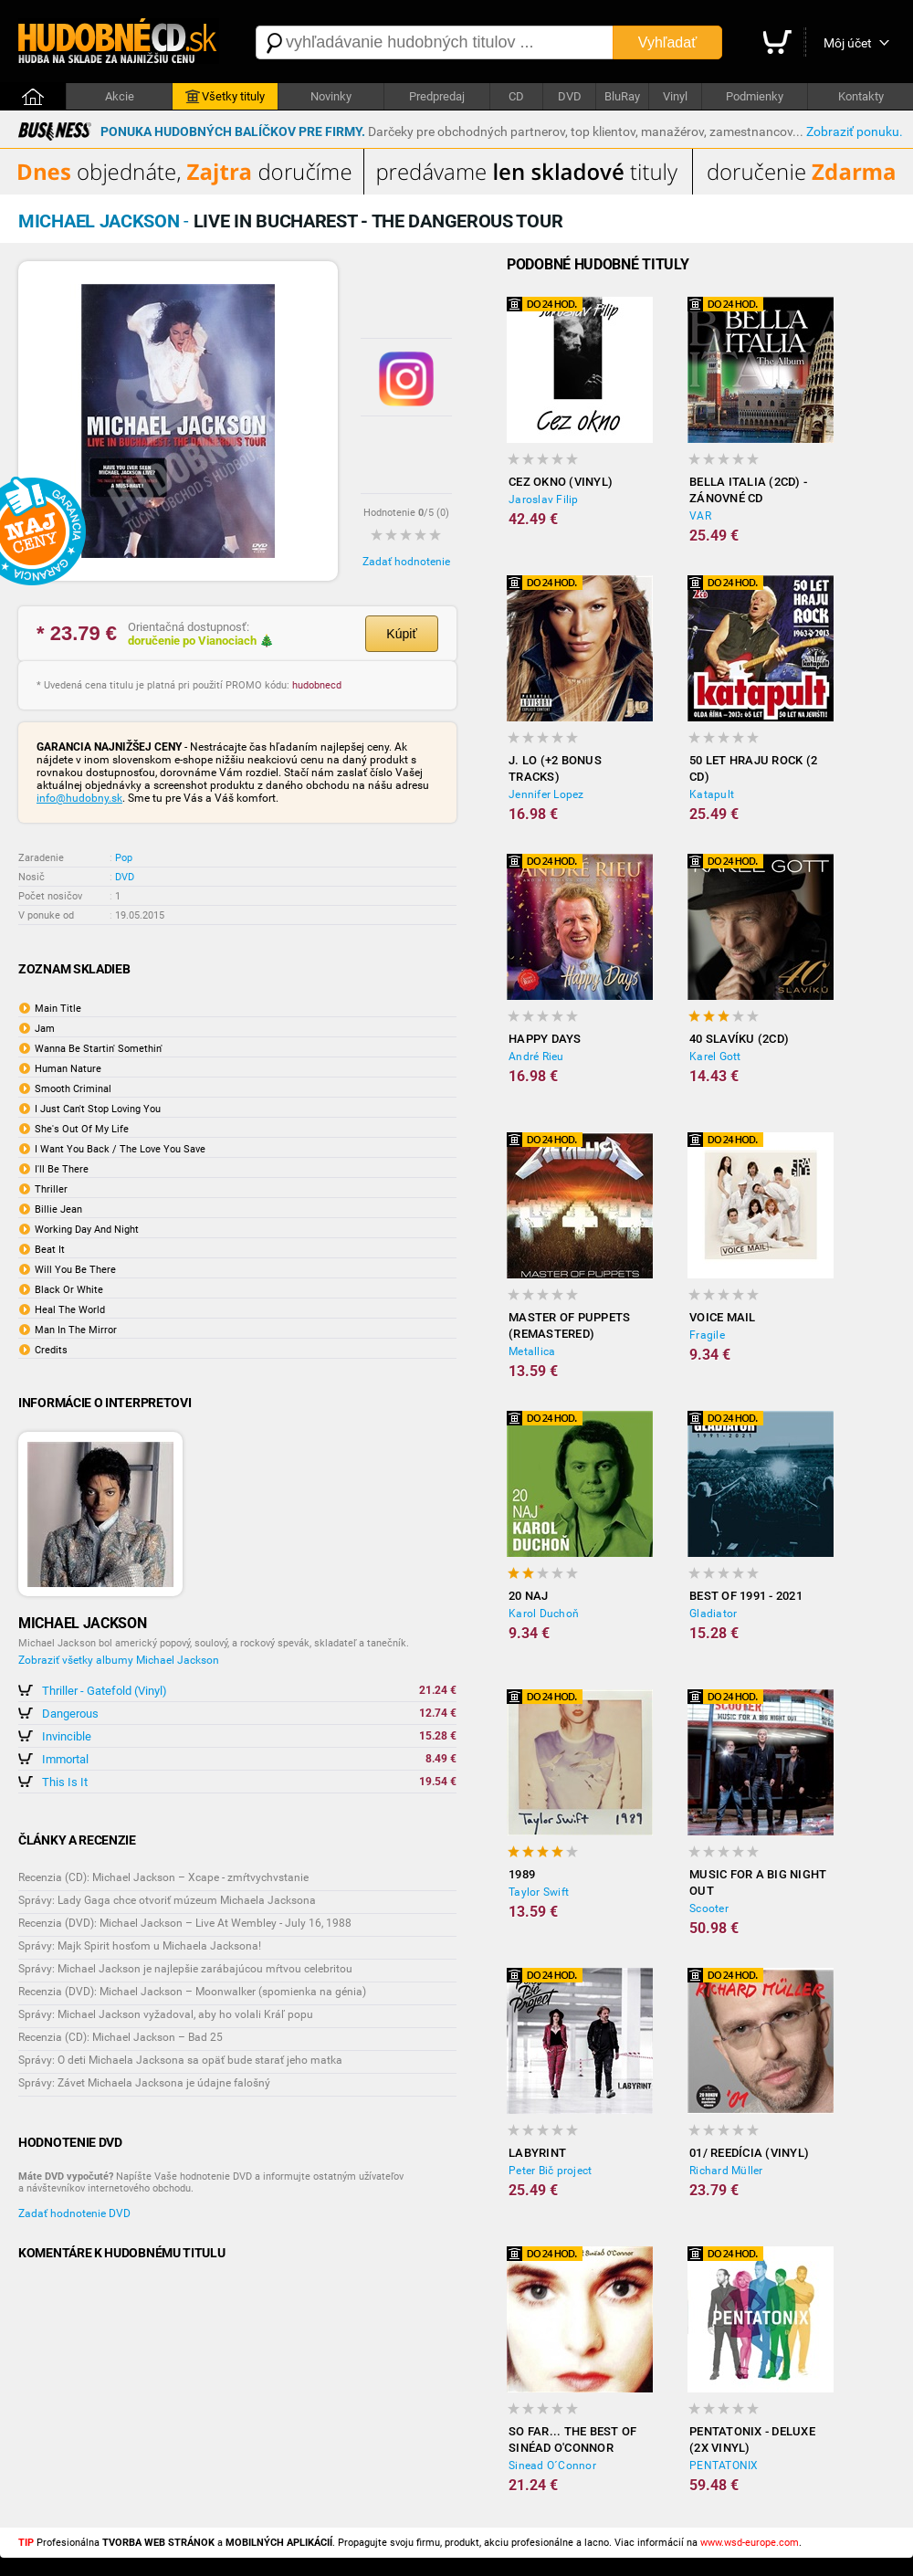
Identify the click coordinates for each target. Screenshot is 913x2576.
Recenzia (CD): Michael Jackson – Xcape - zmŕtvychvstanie (163, 1877)
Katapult (711, 794)
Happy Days (545, 1039)
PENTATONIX (724, 2465)
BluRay (622, 96)
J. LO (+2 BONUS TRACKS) (555, 768)
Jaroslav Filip (544, 499)
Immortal (65, 1759)
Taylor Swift (539, 1892)
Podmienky (754, 96)
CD (516, 96)
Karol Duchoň (544, 1613)
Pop (123, 858)
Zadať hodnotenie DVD (74, 2213)
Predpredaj (437, 96)
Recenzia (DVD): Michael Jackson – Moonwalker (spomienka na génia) (192, 1991)
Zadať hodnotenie (406, 561)
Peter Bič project (550, 2170)
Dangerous (70, 1713)
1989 (522, 1874)
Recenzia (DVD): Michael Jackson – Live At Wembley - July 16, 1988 (185, 1923)
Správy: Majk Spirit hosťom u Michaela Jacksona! (139, 1946)
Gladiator (713, 1613)
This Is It (65, 1782)
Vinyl (675, 96)
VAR (700, 516)
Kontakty (861, 96)
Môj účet (848, 43)
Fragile (707, 1335)
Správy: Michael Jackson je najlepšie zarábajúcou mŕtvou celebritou (185, 1968)
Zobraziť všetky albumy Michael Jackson (118, 1660)
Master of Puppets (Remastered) (569, 1325)
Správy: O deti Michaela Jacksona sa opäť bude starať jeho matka (180, 2060)
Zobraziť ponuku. (854, 131)
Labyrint (537, 2153)
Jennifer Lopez (546, 794)
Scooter (709, 1908)
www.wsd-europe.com (749, 2543)
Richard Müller (726, 2170)
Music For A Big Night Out (757, 1882)
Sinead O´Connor (552, 2465)
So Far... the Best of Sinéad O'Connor (572, 2439)
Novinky (331, 96)
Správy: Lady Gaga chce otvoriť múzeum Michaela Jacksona (167, 1900)
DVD (570, 96)
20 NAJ (529, 1596)
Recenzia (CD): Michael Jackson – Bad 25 (120, 2037)
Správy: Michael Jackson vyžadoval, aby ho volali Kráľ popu (165, 2014)
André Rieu (536, 1056)
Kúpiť (401, 633)
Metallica (532, 1351)
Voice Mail (722, 1317)
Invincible (66, 1736)
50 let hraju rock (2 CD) (753, 768)
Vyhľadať (667, 42)
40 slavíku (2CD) (739, 1039)
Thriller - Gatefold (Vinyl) (104, 1691)
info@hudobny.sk (79, 798)
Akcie (119, 96)
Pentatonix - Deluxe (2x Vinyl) (752, 2439)
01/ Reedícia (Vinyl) (749, 2153)
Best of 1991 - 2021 (746, 1596)
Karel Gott (715, 1056)
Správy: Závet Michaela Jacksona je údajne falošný (144, 2083)
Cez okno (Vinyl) (561, 482)
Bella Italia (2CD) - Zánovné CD (748, 490)
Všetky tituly (225, 96)
